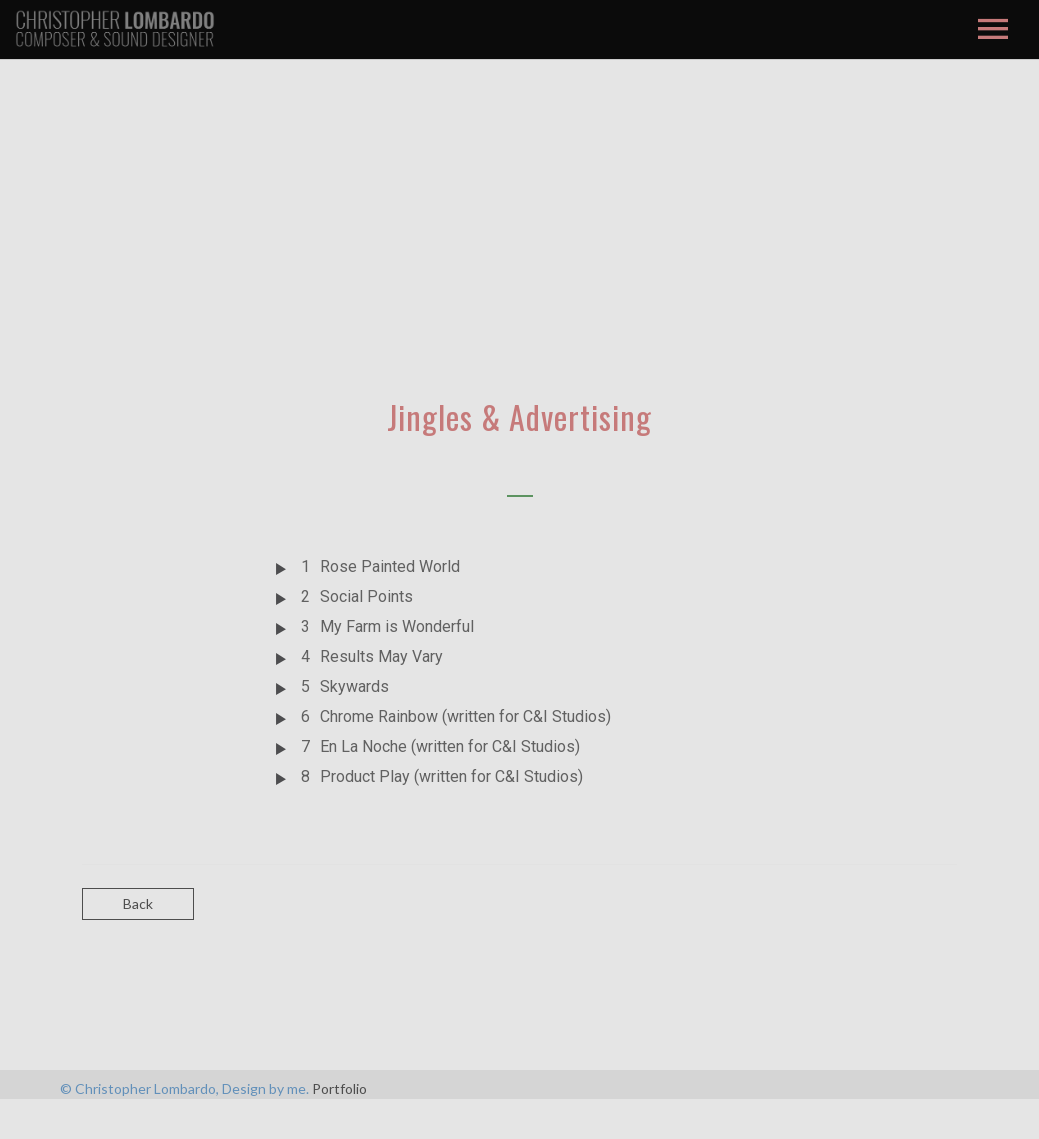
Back (138, 903)
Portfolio (339, 1088)
